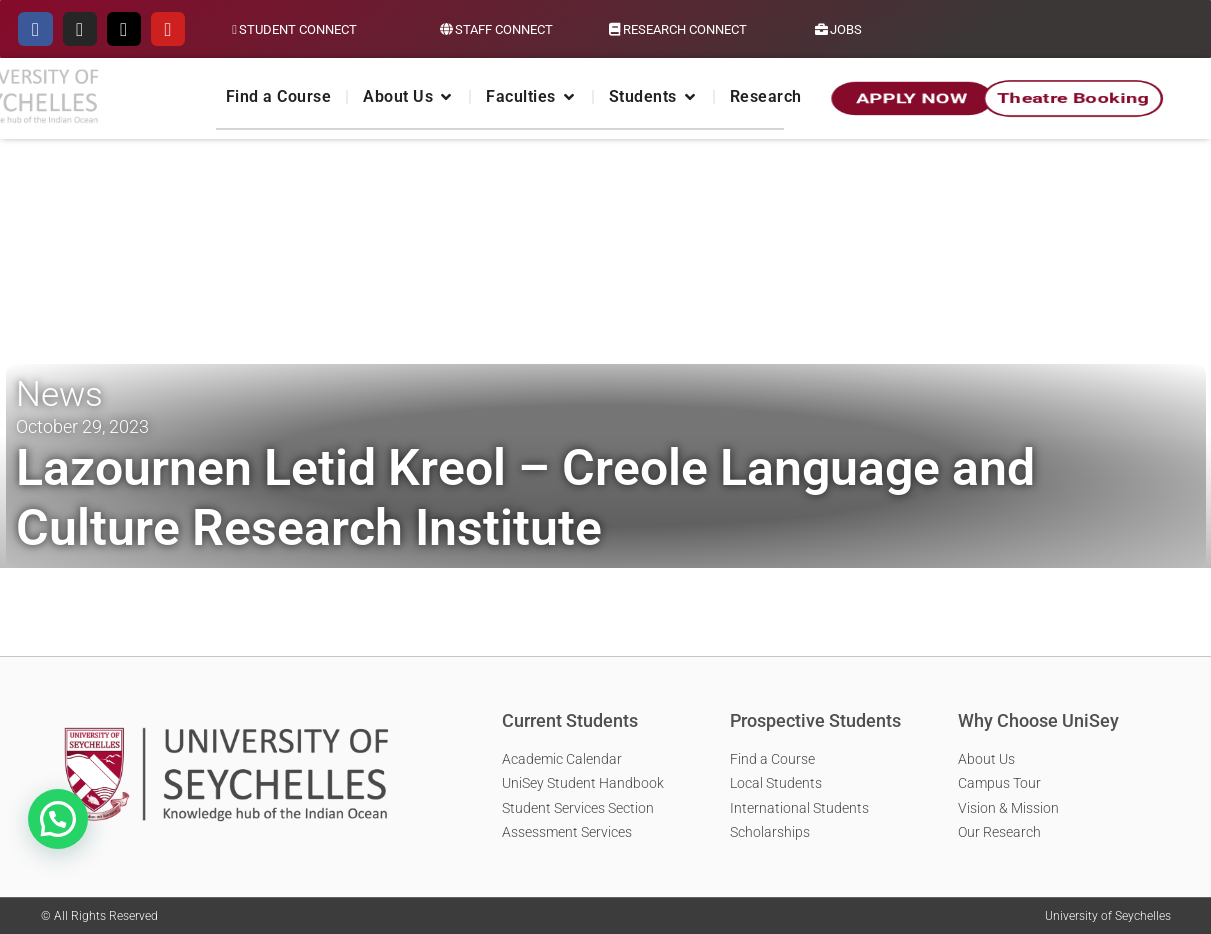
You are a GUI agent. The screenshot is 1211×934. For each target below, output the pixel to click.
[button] (58, 819)
